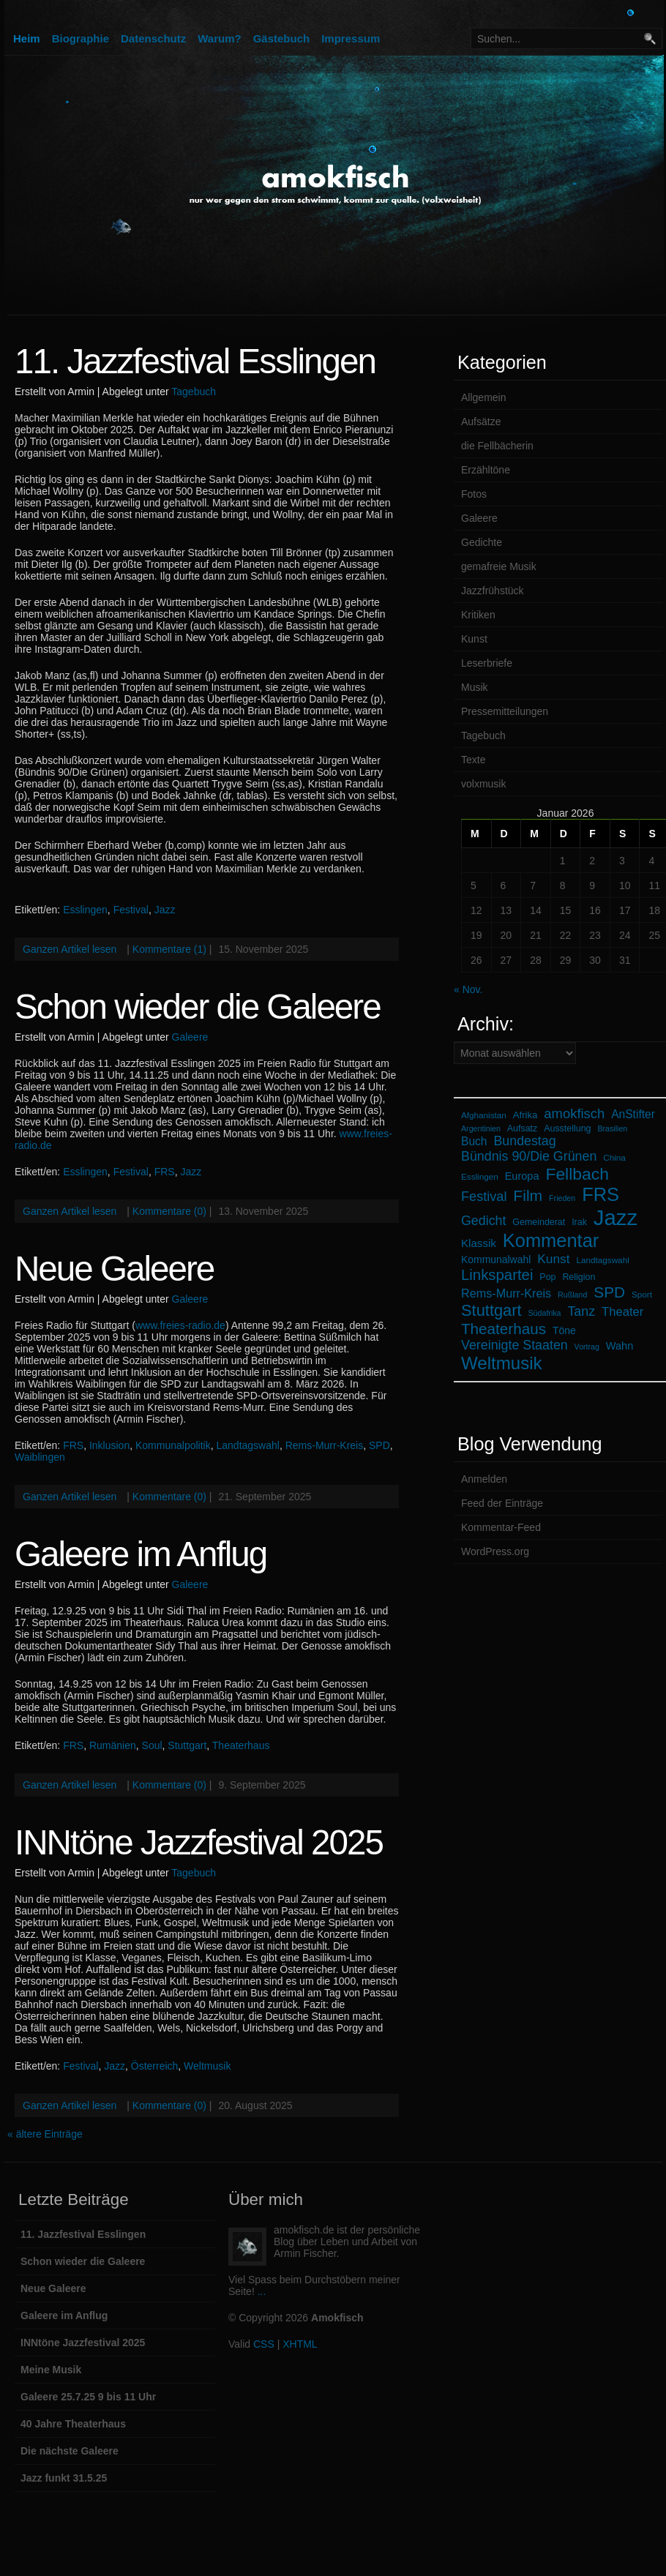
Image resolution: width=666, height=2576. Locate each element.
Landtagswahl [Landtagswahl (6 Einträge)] (603, 1260)
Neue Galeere (114, 1268)
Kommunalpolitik (173, 1445)
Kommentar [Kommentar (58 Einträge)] (551, 1240)
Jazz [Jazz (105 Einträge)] (615, 1217)
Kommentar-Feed (501, 1527)
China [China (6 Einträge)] (614, 1157)
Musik (474, 687)
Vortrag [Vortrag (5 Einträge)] (587, 1346)
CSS (263, 2344)
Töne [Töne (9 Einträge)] (564, 1330)
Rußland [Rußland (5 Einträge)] (572, 1294)
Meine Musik (50, 2369)
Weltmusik (207, 2066)
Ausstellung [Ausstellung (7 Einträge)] (567, 1128)
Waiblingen (40, 1457)
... (262, 2291)
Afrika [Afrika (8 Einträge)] (525, 1114)
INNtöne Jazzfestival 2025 (199, 1842)
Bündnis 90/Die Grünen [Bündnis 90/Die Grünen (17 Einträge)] (528, 1156)
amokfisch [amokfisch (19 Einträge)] (574, 1113)
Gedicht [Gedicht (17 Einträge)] (483, 1220)
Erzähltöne (485, 470)
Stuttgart (187, 1745)
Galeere (190, 1037)
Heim (26, 38)
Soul (152, 1745)
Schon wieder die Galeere (198, 1006)
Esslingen (85, 910)
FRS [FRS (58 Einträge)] (600, 1194)
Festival (131, 910)
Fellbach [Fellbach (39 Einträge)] (577, 1173)
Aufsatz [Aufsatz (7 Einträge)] (522, 1128)
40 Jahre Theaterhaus (73, 2424)
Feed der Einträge (502, 1503)
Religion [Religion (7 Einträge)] (578, 1277)
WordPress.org (495, 1551)
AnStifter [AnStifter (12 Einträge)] (633, 1114)
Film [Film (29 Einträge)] (527, 1195)
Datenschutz (153, 38)
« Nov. (468, 989)
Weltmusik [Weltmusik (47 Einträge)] (501, 1363)
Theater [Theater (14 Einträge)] (622, 1312)
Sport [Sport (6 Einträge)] (642, 1294)
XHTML (300, 2344)
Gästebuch (281, 38)
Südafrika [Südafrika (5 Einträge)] (544, 1312)
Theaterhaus (241, 1745)
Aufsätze (481, 421)
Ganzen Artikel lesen (69, 949)
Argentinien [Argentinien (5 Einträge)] (481, 1128)
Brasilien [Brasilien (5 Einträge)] (612, 1128)
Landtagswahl (247, 1445)
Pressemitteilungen (504, 711)
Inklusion (109, 1445)
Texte (473, 759)
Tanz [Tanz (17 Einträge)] (581, 1311)
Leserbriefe (486, 663)
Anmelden (484, 1479)
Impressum (350, 38)
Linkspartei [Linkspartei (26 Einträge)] (497, 1275)
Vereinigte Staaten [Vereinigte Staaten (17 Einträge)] (514, 1345)
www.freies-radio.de (180, 1325)
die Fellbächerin (497, 446)
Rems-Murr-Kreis (324, 1445)
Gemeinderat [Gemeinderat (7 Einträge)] (538, 1222)
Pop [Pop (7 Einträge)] (547, 1277)
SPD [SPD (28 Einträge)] (609, 1292)
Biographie (80, 38)
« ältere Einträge (45, 2134)
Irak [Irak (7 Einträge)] (579, 1222)
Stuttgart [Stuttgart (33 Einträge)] (491, 1310)
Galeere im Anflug (140, 1554)
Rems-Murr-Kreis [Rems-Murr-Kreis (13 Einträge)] (506, 1293)
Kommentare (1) (169, 949)
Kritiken (478, 615)
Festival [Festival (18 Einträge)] (483, 1196)
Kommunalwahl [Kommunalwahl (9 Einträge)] (496, 1259)
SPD (379, 1445)
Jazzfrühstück (492, 590)
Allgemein (483, 397)
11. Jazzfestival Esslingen (195, 361)
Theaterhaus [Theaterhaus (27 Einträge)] (503, 1328)
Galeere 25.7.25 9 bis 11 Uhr (88, 2397)
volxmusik (483, 784)
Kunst (474, 639)
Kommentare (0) (169, 1211)
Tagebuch (193, 391)
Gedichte (481, 542)
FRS (164, 1171)
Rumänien (112, 1745)
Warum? (219, 38)
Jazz (165, 910)
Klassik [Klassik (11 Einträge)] (478, 1243)
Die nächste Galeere (69, 2451)
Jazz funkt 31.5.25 (63, 2478)
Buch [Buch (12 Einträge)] (474, 1141)
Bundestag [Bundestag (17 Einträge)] (524, 1141)
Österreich (155, 2066)
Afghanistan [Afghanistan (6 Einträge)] (483, 1115)
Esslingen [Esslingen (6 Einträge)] (479, 1176)
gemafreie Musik (498, 566)
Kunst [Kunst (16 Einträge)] (553, 1258)
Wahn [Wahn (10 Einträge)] (619, 1346)
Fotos (474, 494)
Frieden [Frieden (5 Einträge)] (562, 1198)
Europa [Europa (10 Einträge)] (522, 1176)
